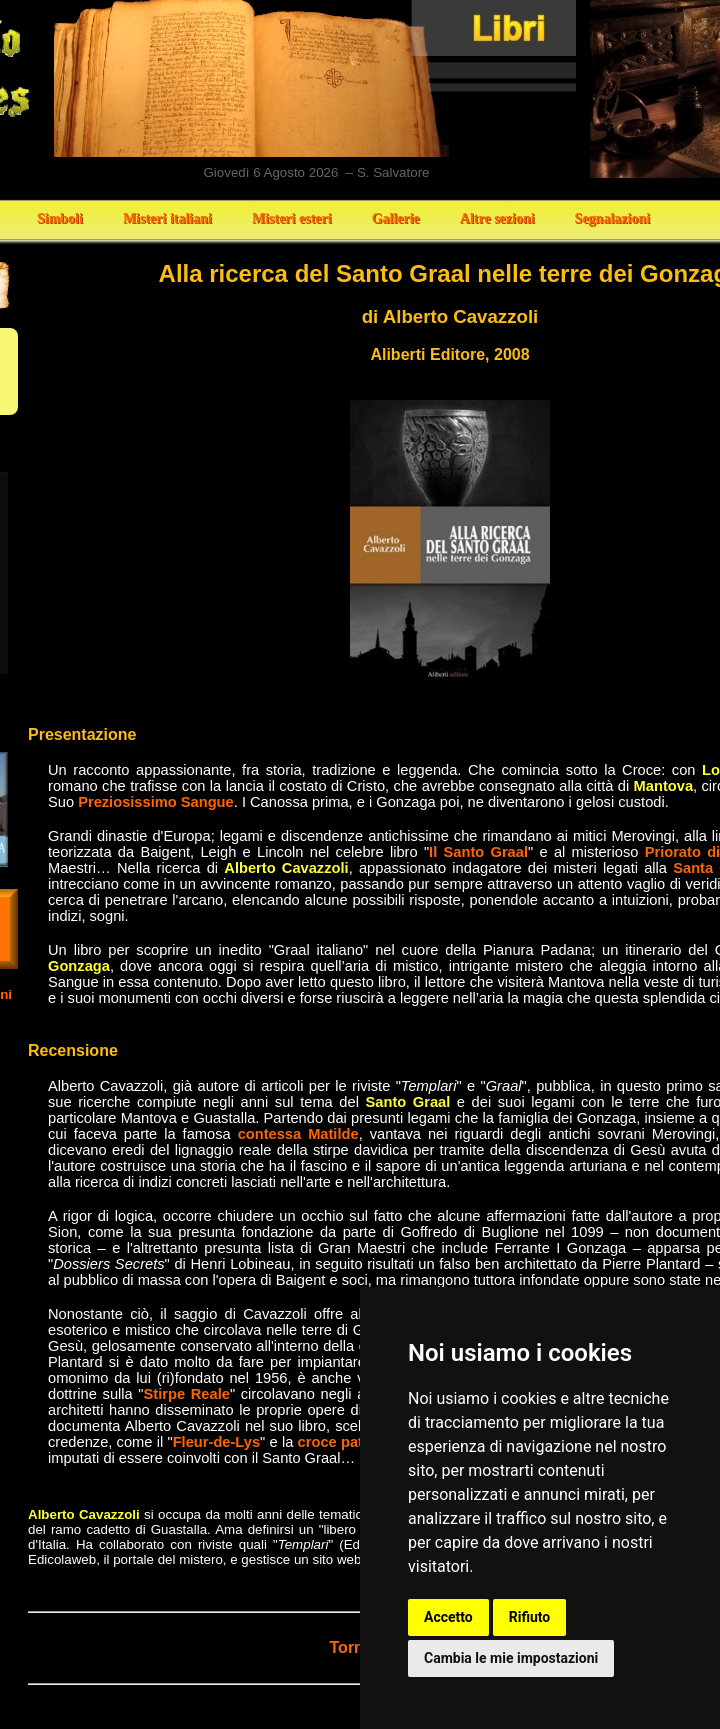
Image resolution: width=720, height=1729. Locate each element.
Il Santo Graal (478, 852)
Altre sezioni (497, 218)
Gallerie (396, 218)
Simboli (60, 218)
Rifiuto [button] (530, 1617)
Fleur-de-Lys (216, 1442)
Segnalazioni (612, 218)
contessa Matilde (298, 1134)
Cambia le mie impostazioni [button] (511, 1658)
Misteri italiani (167, 218)
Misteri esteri (292, 218)
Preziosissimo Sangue (156, 802)
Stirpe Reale (187, 1394)
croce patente (345, 1442)
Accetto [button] (448, 1617)
